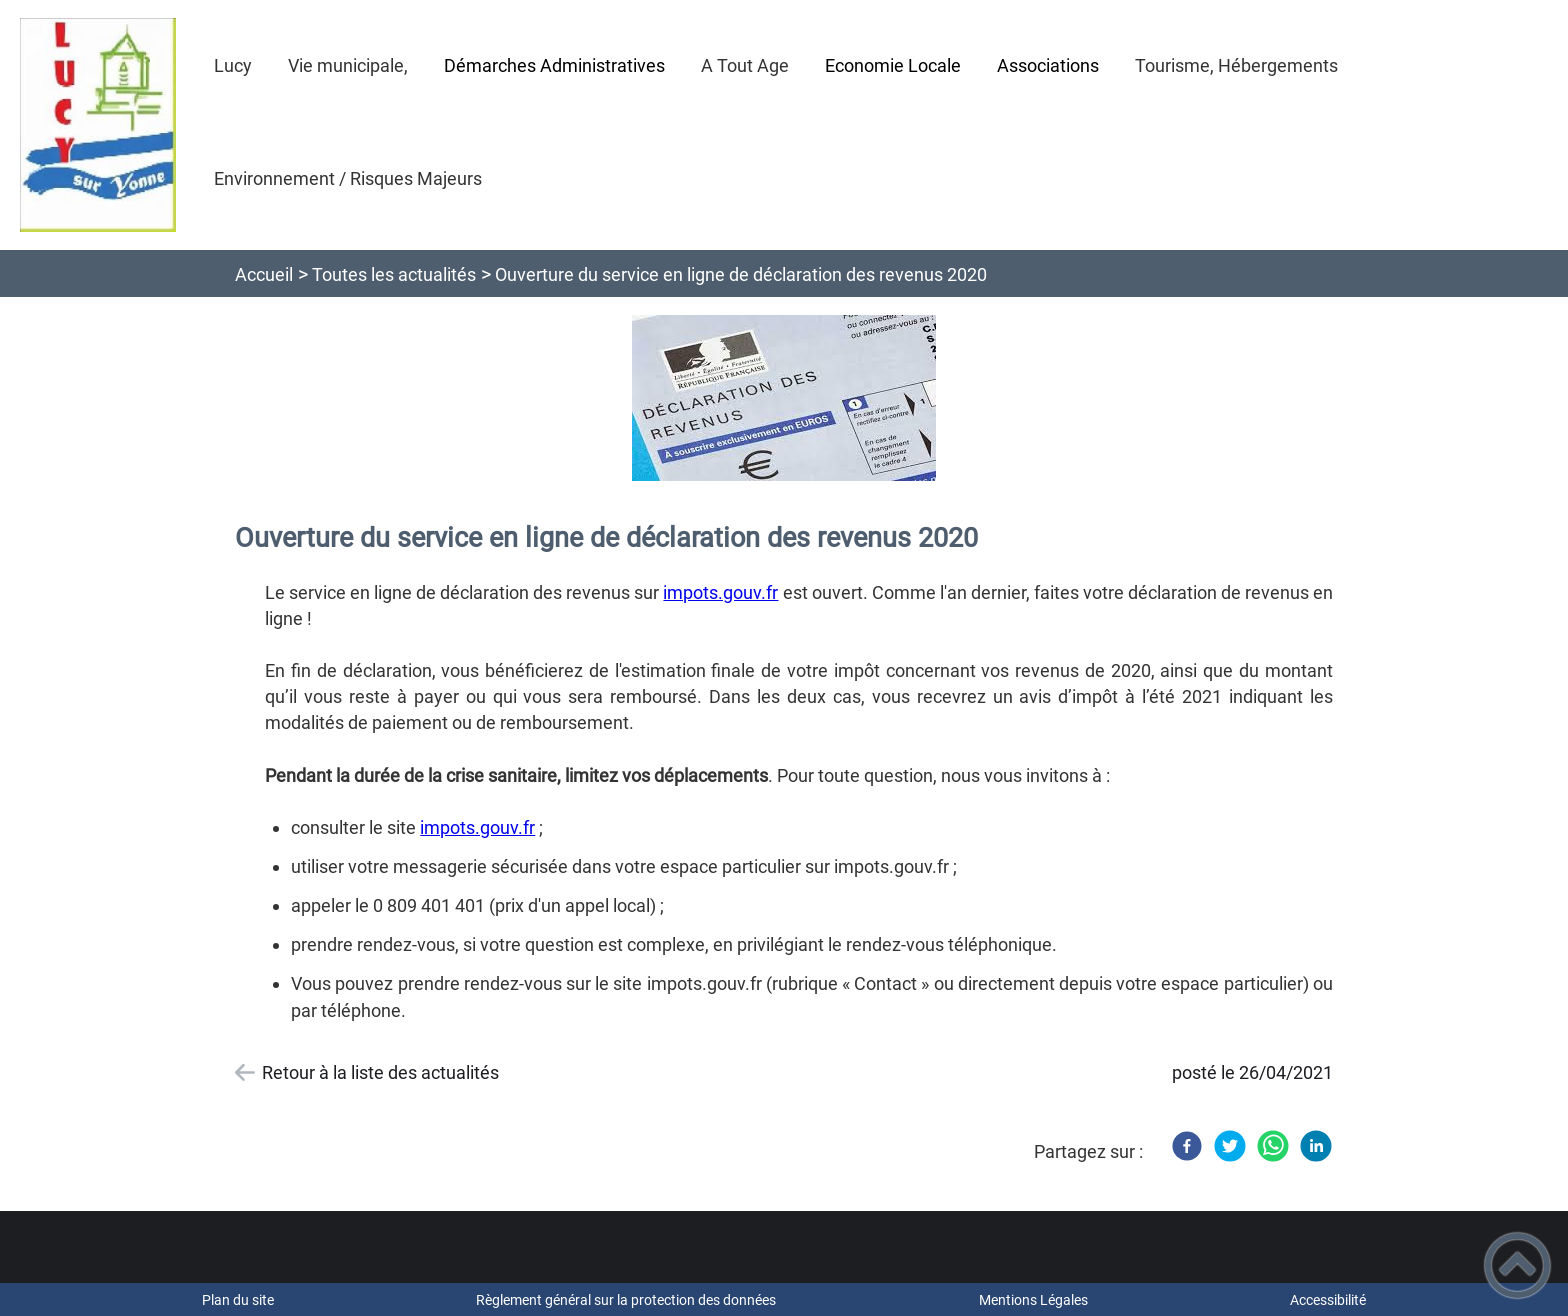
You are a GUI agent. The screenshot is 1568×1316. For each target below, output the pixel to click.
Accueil (264, 274)
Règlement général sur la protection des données (626, 1300)
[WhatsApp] (1273, 1146)
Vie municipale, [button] (348, 65)
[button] (1517, 1265)
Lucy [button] (233, 65)
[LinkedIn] (1316, 1146)
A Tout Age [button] (745, 65)
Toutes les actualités (394, 274)
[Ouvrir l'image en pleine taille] (784, 399)
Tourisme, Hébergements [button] (1236, 65)
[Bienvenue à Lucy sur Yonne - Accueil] (98, 125)
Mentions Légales (1033, 1300)
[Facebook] (1187, 1146)
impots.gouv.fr (720, 592)
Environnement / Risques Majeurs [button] (348, 178)
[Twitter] (1230, 1146)
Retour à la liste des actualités (380, 1072)
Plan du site (238, 1300)
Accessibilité (1328, 1300)
